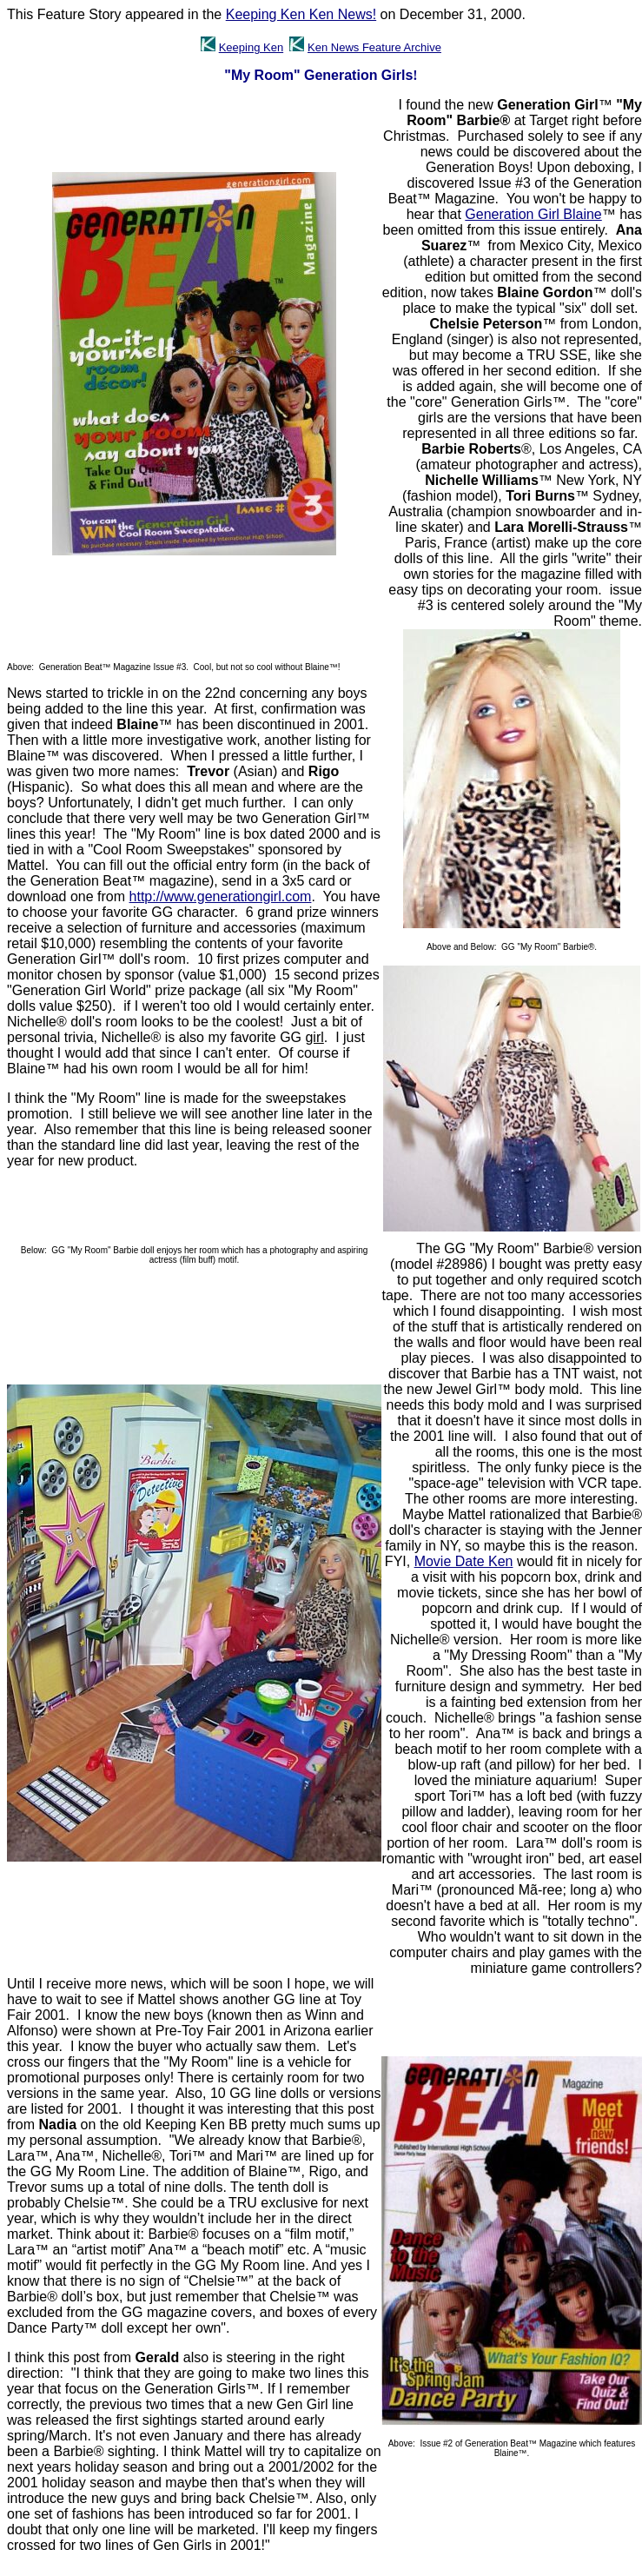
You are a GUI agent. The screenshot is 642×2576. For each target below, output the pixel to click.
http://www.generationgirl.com (220, 896)
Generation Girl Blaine (533, 214)
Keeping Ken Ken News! (301, 14)
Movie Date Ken (463, 1561)
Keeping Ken (251, 47)
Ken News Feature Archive (374, 47)
